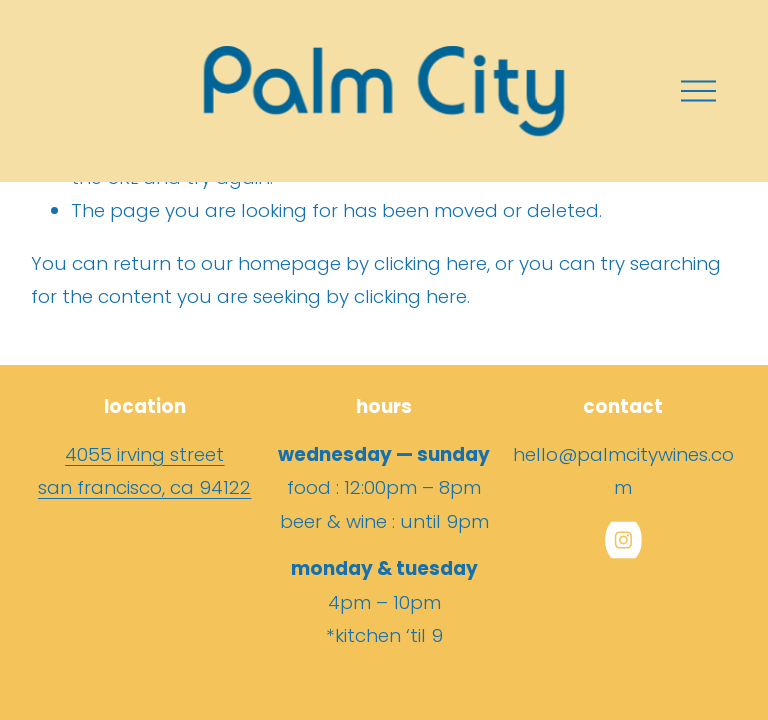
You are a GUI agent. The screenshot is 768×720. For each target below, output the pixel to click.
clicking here (430, 263)
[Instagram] (623, 540)
